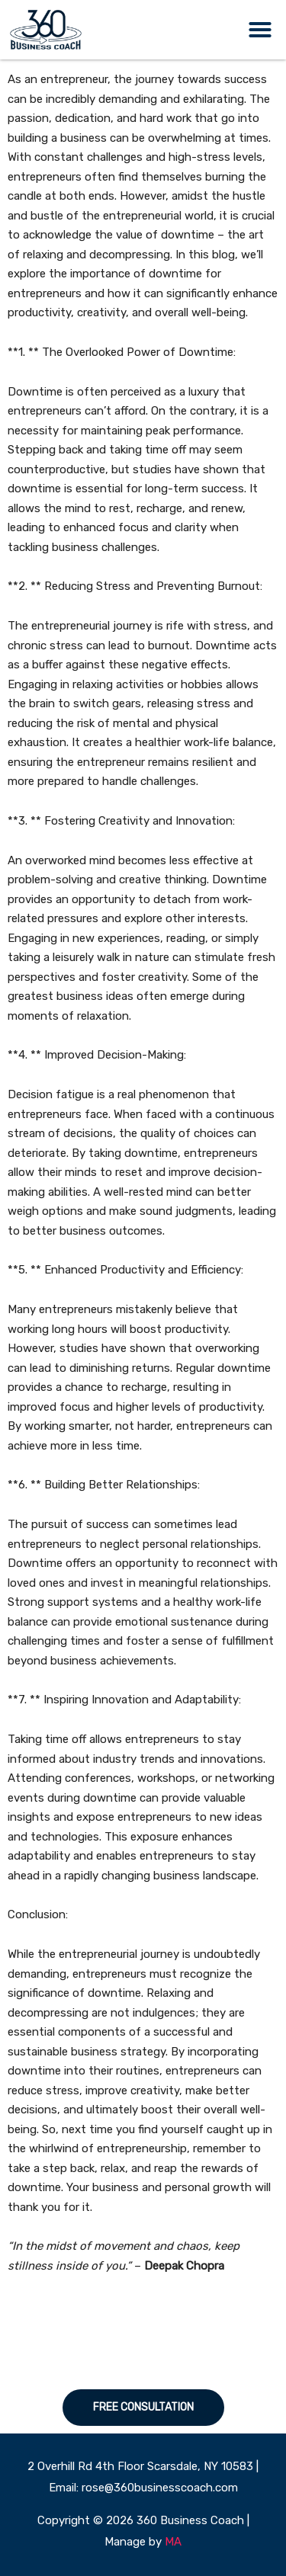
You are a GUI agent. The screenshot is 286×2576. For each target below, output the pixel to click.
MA (173, 2542)
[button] (260, 29)
